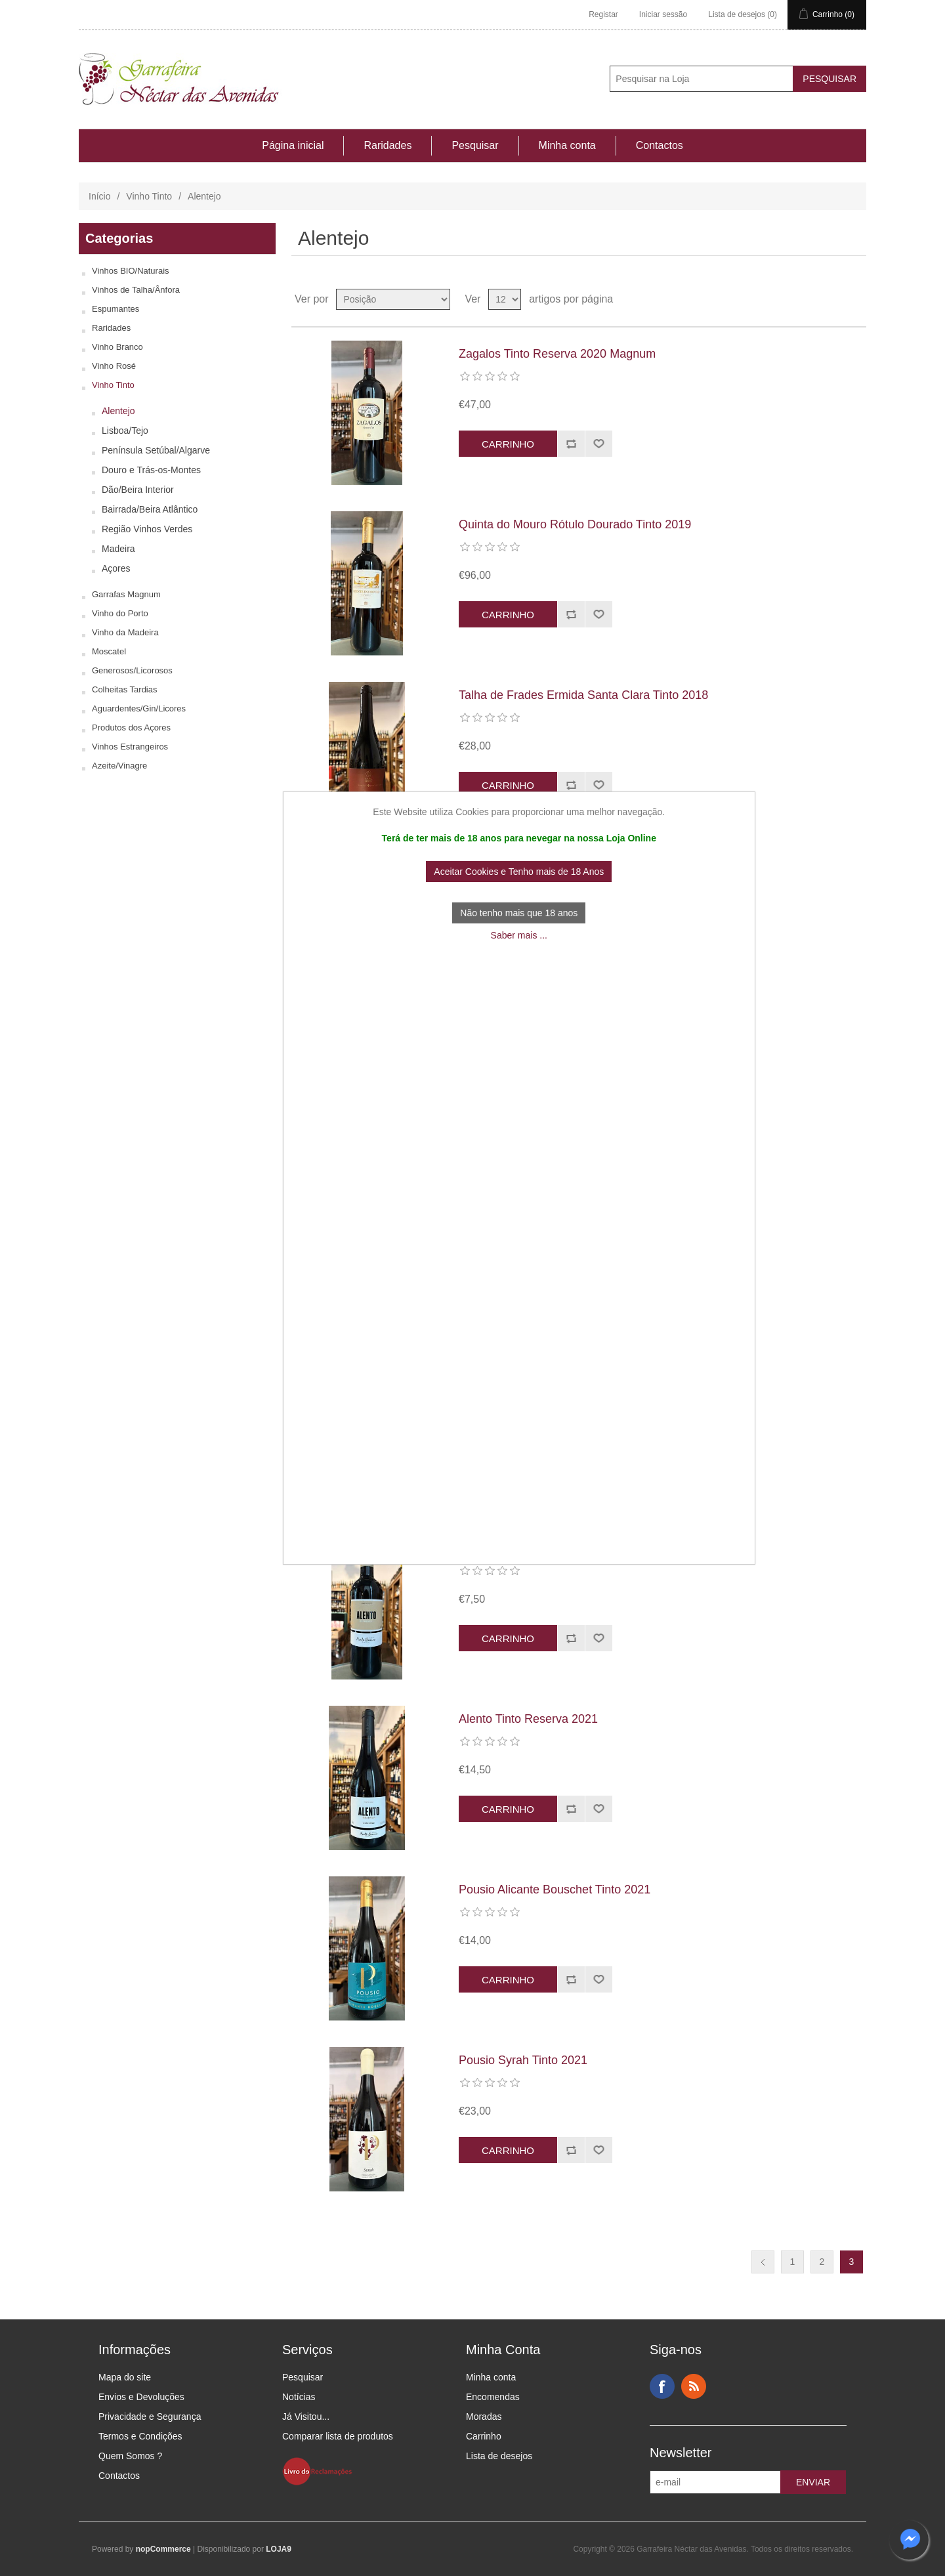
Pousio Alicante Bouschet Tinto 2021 (554, 1889)
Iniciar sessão (663, 14)
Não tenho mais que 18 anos (519, 913)
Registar (603, 14)
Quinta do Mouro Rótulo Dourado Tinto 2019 (575, 524)
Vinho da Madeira (125, 632)
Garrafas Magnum (126, 594)
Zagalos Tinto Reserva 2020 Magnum (557, 353)
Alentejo (118, 411)
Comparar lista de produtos (337, 2436)
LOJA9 (278, 2549)
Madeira (118, 548)
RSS (693, 2386)
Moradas (483, 2416)
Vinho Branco (117, 347)
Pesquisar (475, 145)
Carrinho (483, 2436)
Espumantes (115, 309)
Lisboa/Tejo (125, 430)
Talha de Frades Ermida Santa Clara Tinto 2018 (583, 695)
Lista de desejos (499, 2456)
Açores (116, 568)
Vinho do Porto (120, 613)
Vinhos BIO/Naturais (130, 271)
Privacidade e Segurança (149, 2416)
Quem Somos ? (130, 2456)
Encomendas (493, 2397)
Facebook (662, 2386)
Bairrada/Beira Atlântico (150, 509)
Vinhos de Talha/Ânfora (136, 290)
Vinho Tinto (149, 196)
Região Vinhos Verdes (147, 529)
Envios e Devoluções (141, 2397)
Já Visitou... (305, 2416)
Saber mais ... (519, 935)
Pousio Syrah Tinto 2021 (523, 2060)
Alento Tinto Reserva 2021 (528, 1718)
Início (99, 196)
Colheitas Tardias (124, 689)
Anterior (762, 2261)
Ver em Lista (855, 299)
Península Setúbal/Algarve (156, 450)
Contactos (659, 145)
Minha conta (567, 145)
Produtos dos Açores (131, 727)
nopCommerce (163, 2549)
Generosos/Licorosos (132, 670)
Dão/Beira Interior (138, 489)
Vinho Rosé (114, 366)
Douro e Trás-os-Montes (151, 470)
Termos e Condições (140, 2436)
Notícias (299, 2397)
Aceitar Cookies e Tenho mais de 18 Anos (519, 871)
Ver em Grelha (831, 299)
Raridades (387, 145)
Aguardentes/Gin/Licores (139, 708)
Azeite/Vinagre (119, 766)
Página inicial (293, 145)
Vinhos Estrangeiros (130, 746)
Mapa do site (124, 2377)
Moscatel (109, 651)
